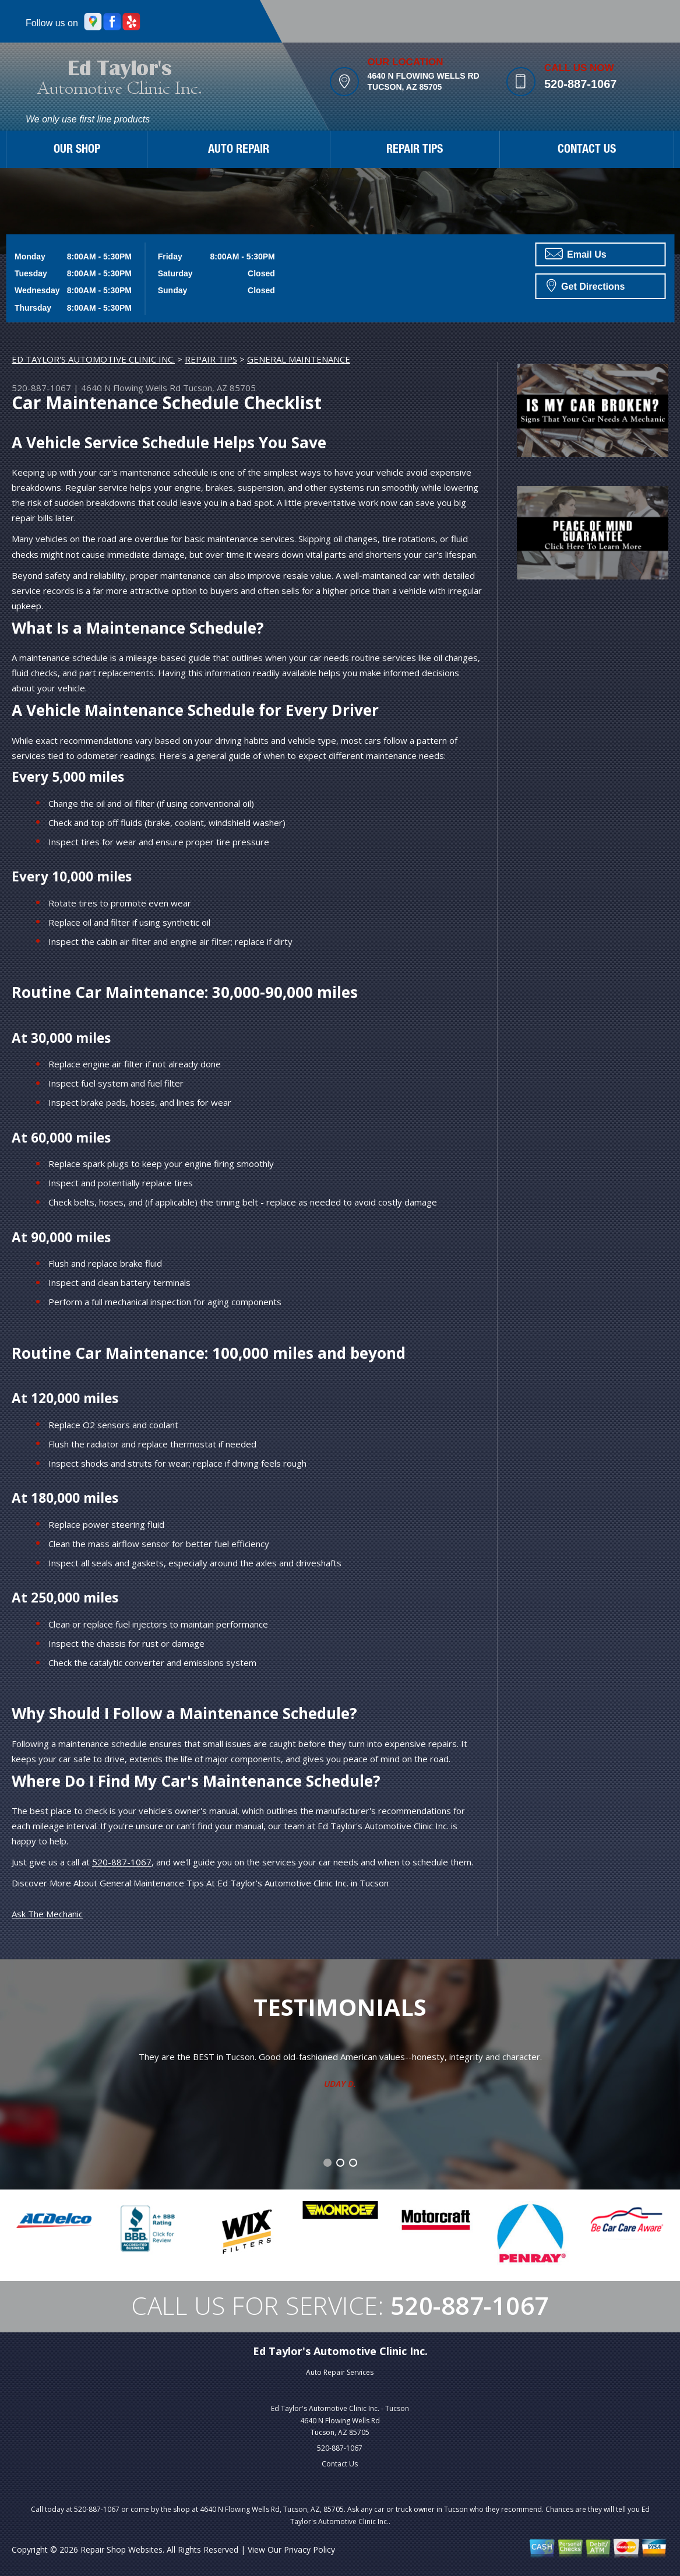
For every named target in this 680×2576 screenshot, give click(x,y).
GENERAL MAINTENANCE (298, 359)
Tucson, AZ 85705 (219, 387)
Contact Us (340, 2464)
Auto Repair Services (340, 2372)
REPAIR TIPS (414, 150)
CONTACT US (587, 150)
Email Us (576, 253)
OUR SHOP (77, 150)
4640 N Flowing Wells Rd (131, 387)
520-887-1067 (580, 84)
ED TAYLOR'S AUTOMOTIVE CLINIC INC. (93, 359)
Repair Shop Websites (121, 2549)
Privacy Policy (309, 2549)
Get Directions (586, 285)
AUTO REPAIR (238, 150)
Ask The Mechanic (47, 1914)
